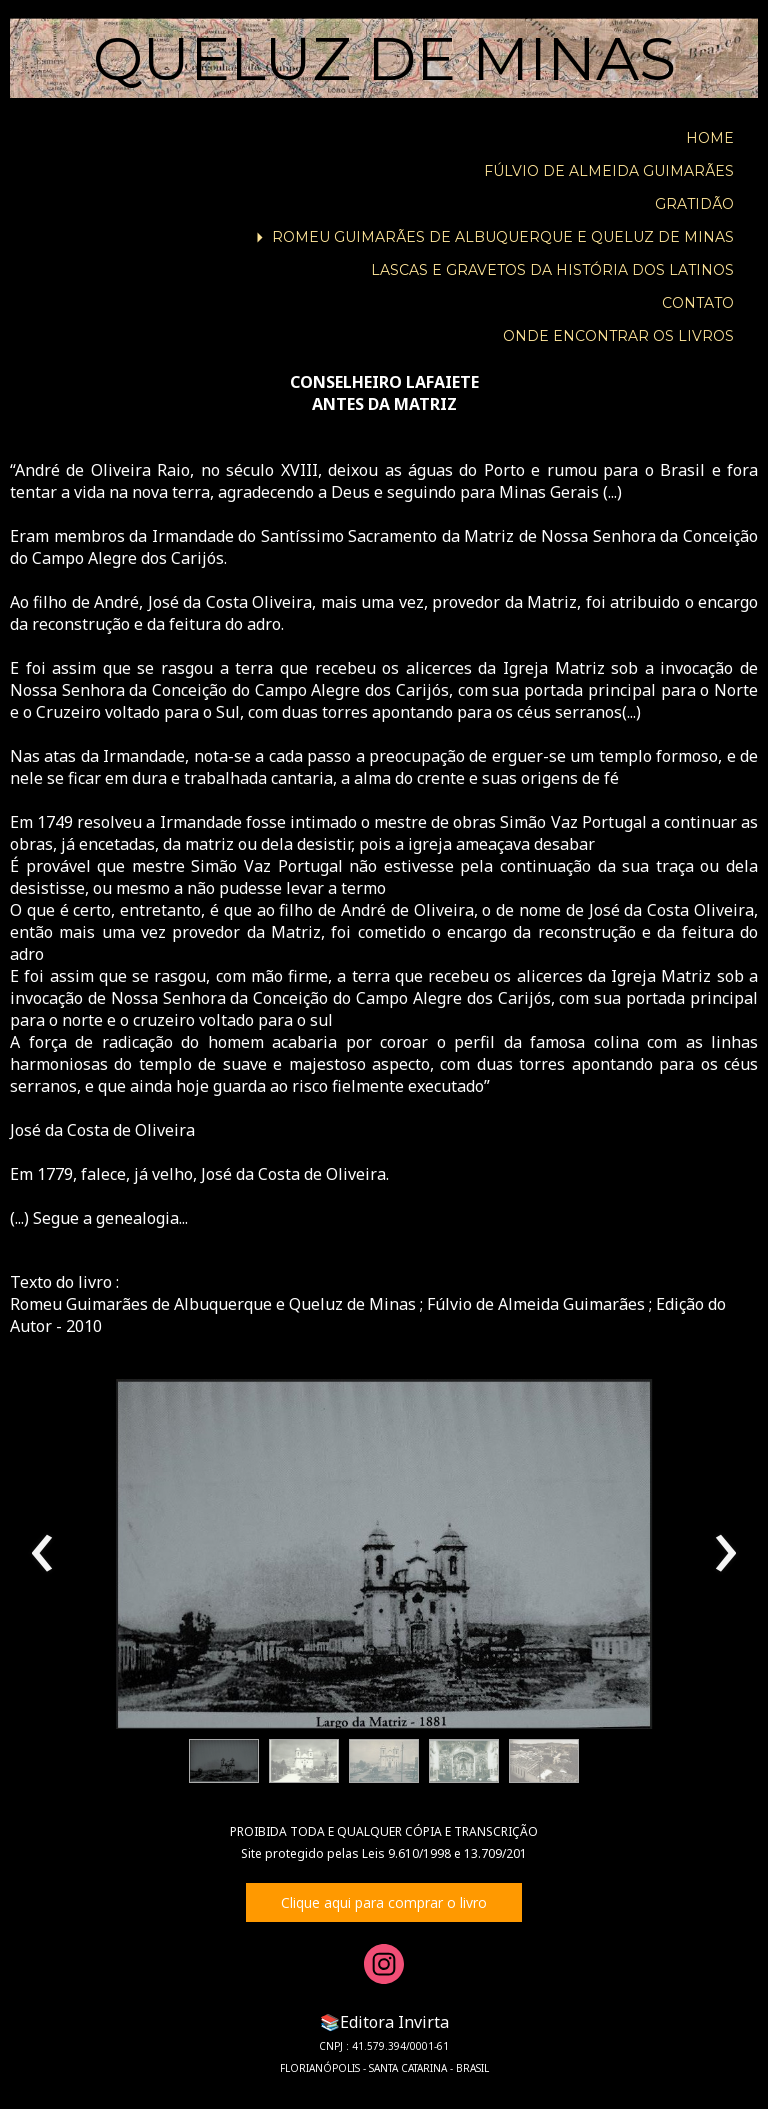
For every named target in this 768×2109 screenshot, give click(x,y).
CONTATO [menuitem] (698, 303)
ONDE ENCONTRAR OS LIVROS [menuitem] (618, 336)
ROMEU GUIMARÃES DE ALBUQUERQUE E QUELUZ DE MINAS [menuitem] (503, 237)
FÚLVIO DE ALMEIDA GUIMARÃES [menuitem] (609, 171)
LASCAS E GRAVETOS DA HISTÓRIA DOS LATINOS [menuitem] (552, 270)
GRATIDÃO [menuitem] (694, 204)
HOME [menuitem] (710, 138)
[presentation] (42, 1554)
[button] (224, 1761)
